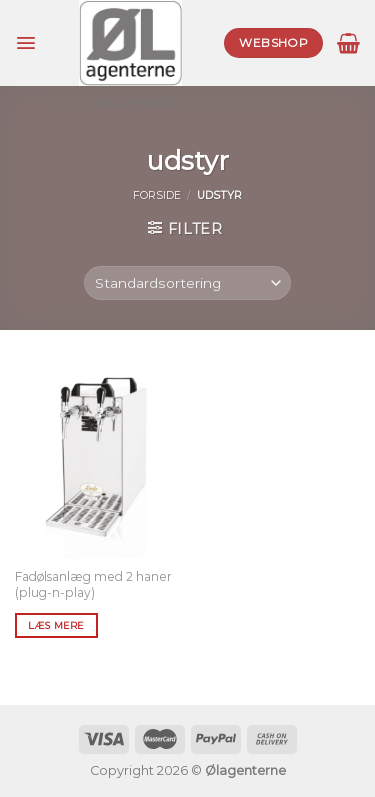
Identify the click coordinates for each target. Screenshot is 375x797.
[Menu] (26, 43)
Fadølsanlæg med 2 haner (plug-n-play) (93, 584)
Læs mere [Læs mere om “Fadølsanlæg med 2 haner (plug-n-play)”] (56, 625)
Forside (157, 195)
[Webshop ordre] (188, 283)
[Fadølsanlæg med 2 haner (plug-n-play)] (96, 459)
